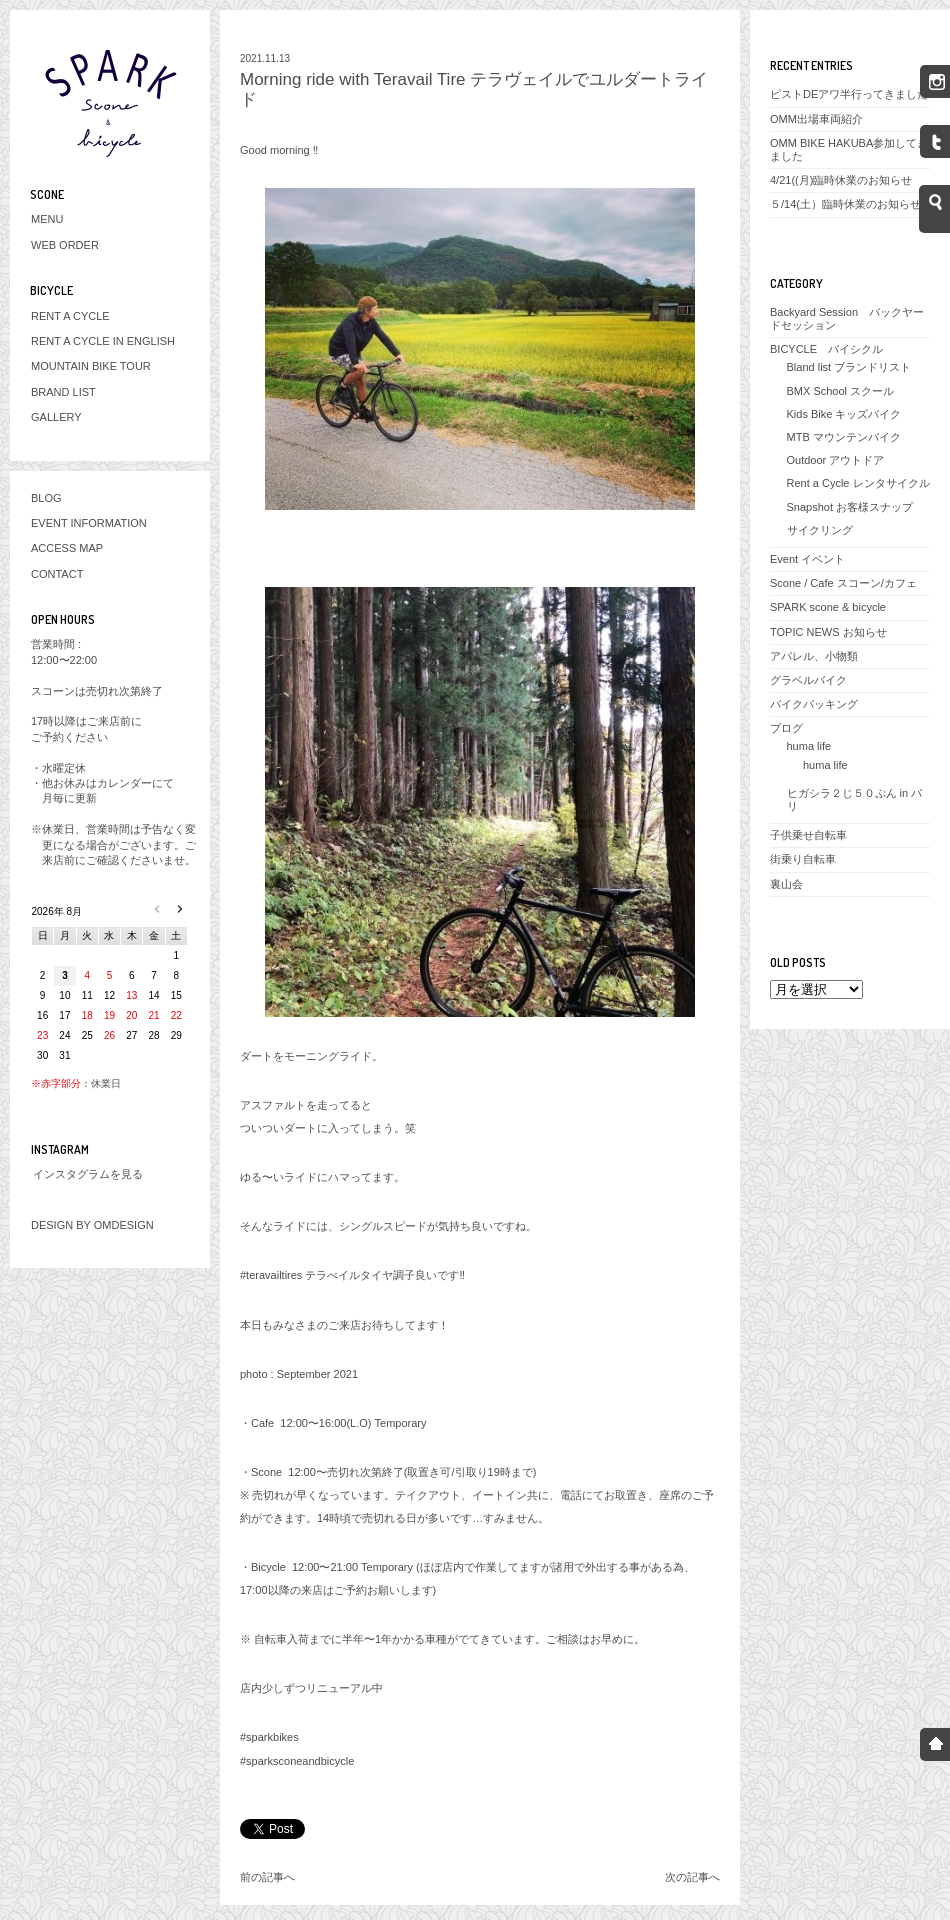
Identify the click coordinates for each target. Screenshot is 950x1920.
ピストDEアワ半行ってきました (849, 94)
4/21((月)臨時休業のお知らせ (841, 180)
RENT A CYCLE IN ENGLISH (103, 341)
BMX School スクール (841, 391)
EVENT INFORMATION (89, 523)
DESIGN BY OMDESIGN (92, 1225)
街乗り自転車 (803, 859)
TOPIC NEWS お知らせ (828, 632)
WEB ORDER (65, 245)
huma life (809, 746)
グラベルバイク (808, 680)
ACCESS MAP (67, 548)
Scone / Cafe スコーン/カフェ (843, 583)
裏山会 (786, 884)
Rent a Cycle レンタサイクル (858, 483)
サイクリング (820, 530)
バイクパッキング (814, 704)
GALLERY (56, 417)
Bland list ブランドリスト (849, 367)
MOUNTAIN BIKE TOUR (91, 366)
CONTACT (57, 574)
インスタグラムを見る (88, 1174)
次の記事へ (692, 1877)
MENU (47, 219)
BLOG (46, 498)
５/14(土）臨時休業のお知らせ (845, 204)
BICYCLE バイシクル (826, 349)
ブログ (786, 728)
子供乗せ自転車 (808, 835)
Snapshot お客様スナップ (850, 507)
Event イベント (807, 559)
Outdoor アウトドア (836, 460)
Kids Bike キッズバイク (844, 414)
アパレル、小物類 (814, 656)
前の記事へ (267, 1877)
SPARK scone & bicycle (828, 607)
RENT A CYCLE (70, 316)
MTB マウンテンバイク (844, 437)
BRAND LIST (63, 392)
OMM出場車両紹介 (816, 119)
